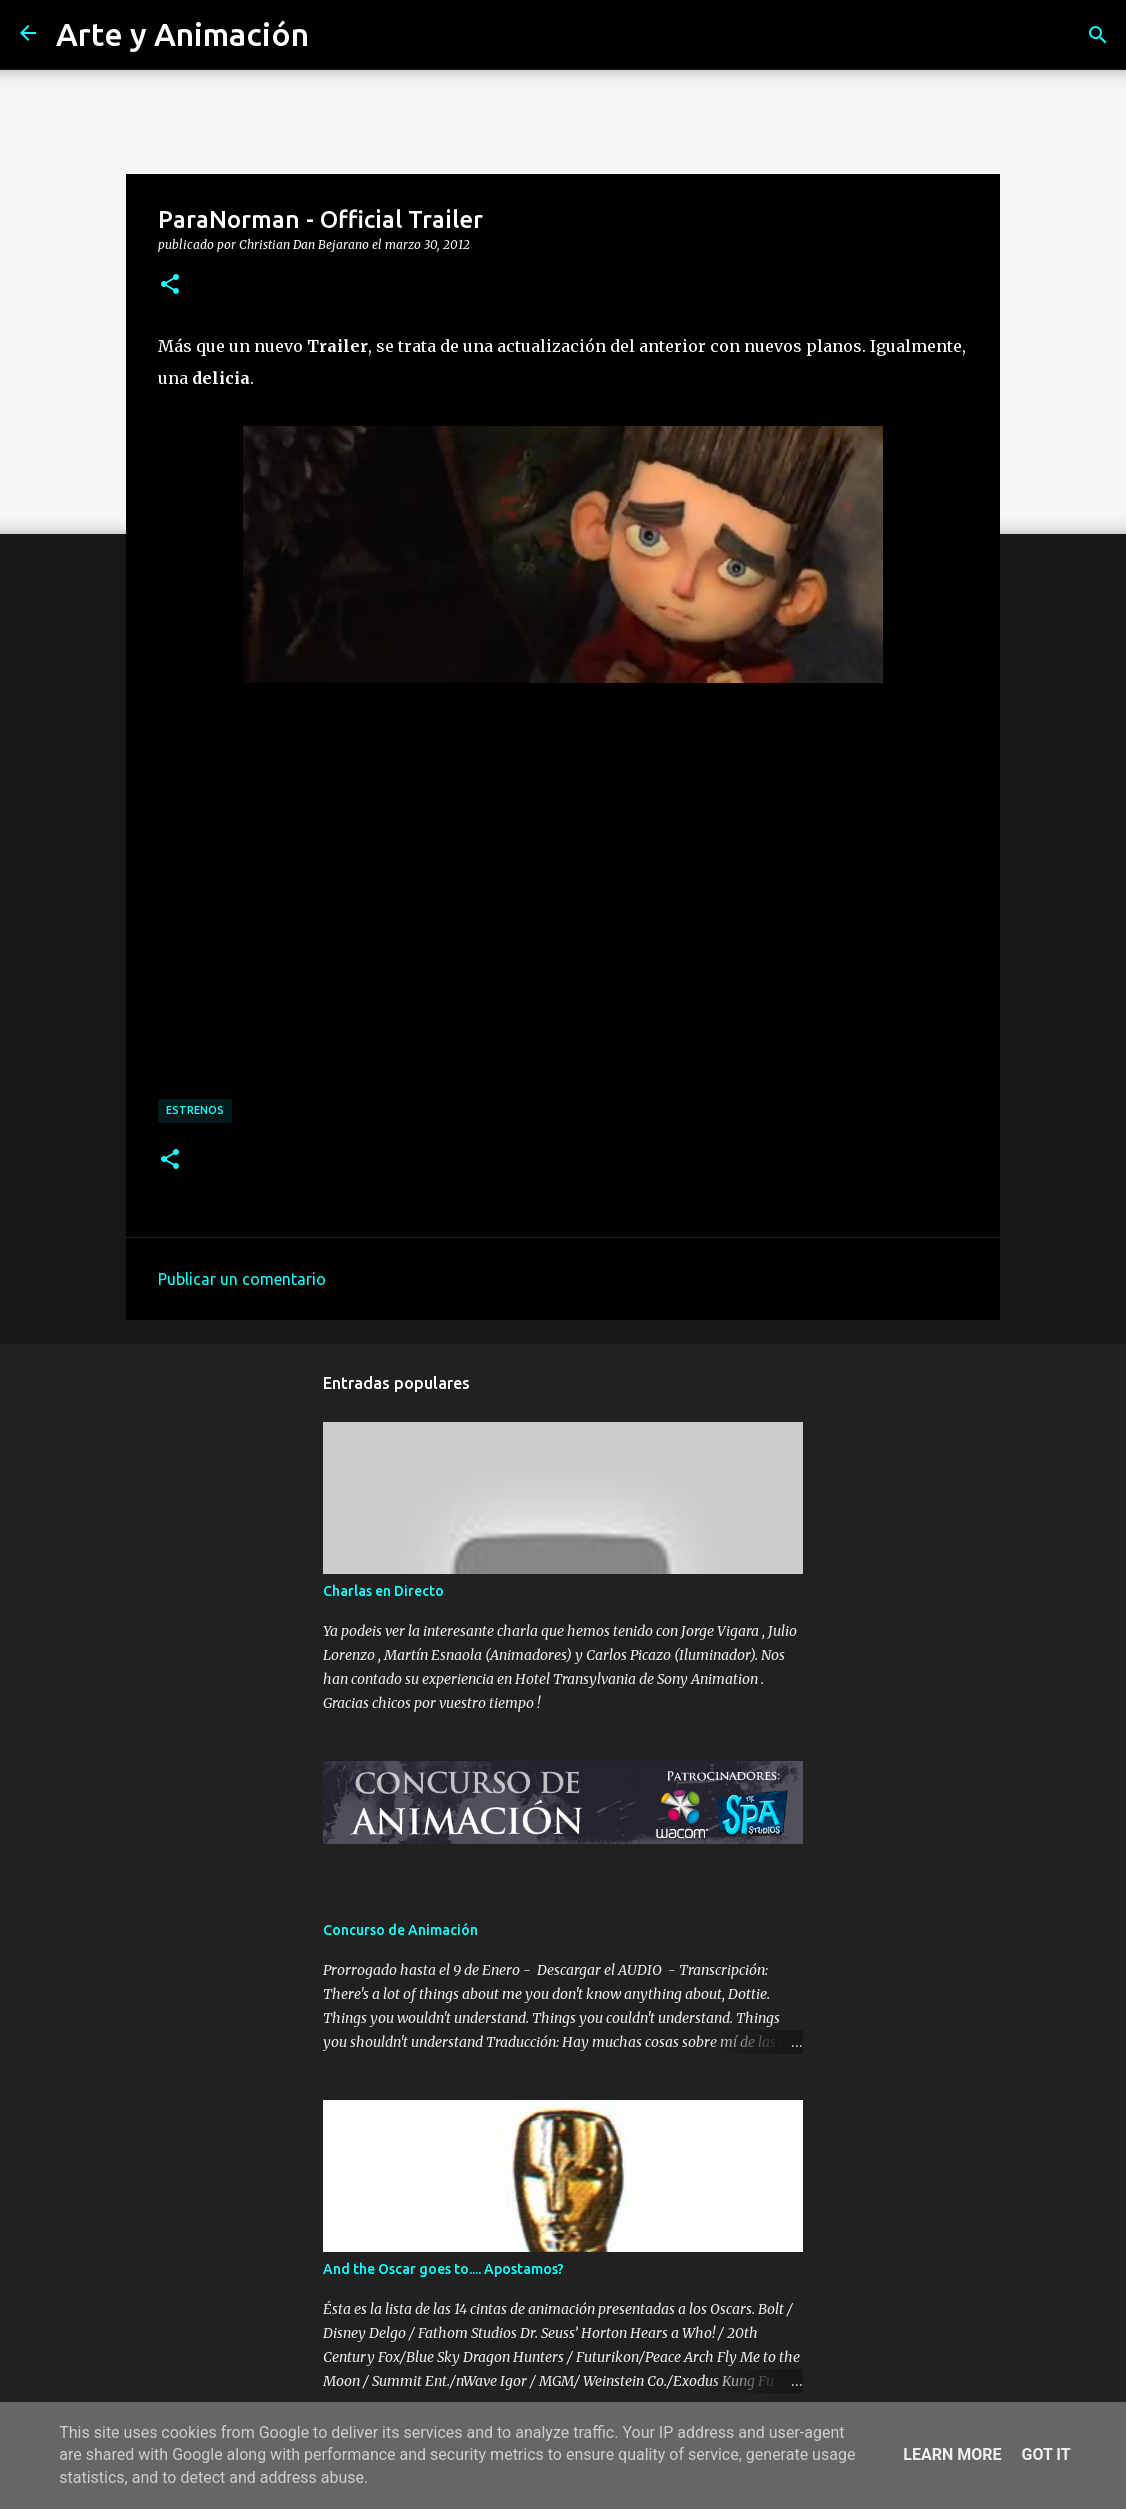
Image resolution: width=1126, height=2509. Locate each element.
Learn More (952, 2454)
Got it (1045, 2454)
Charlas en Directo (383, 1591)
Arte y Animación (182, 34)
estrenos (195, 1110)
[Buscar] (1098, 35)
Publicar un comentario (242, 1279)
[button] (170, 285)
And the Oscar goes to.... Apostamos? (443, 2269)
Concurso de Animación (400, 1930)
